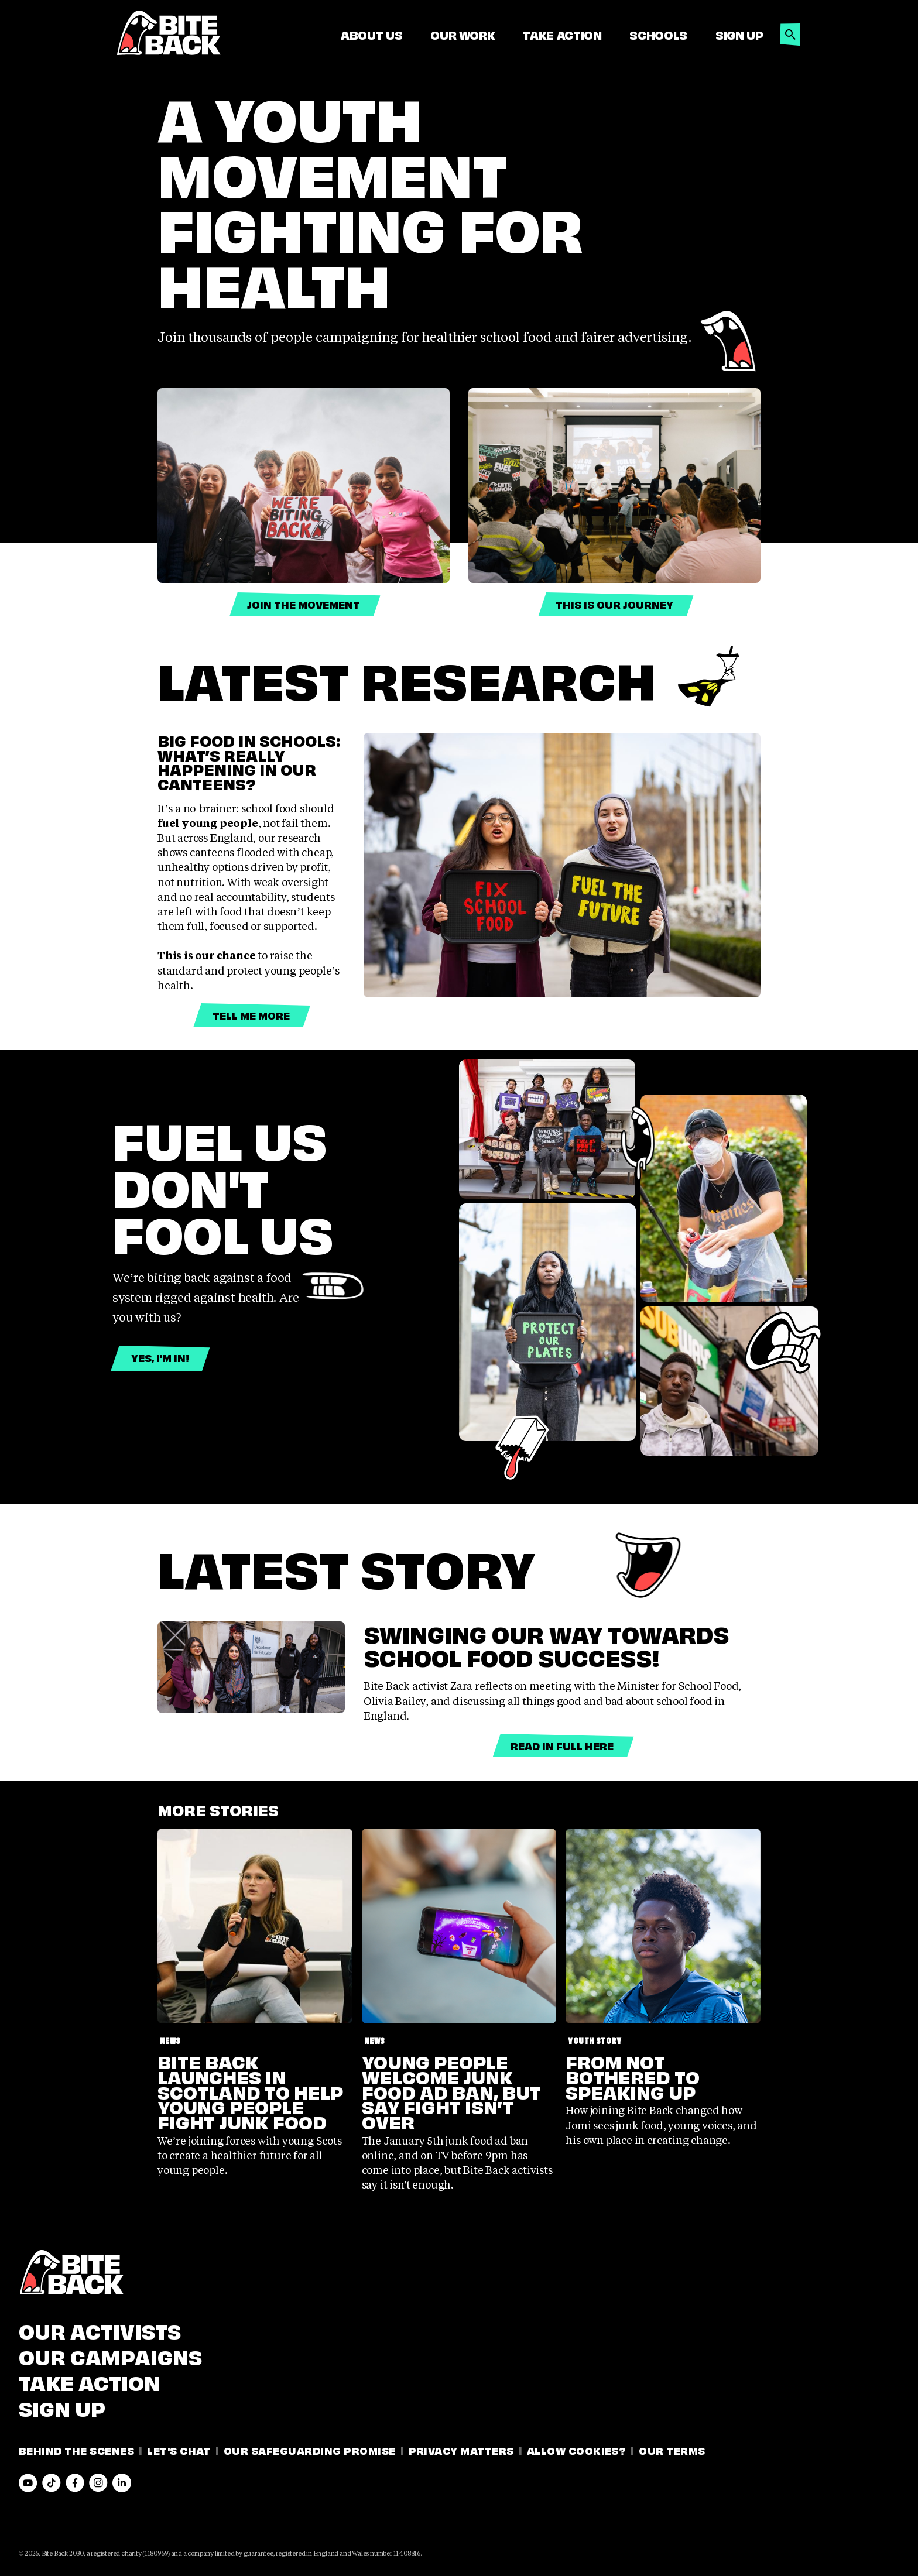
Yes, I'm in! (160, 1357)
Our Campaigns (110, 2355)
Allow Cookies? (576, 2450)
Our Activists (100, 2329)
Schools (658, 34)
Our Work (462, 34)
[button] (790, 31)
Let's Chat (179, 2450)
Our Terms (672, 2450)
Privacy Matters (461, 2450)
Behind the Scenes (76, 2450)
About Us (371, 34)
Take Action (562, 34)
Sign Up (739, 34)
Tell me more (251, 1014)
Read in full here (562, 1745)
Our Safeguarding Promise (310, 2450)
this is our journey (614, 603)
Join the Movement (303, 603)
